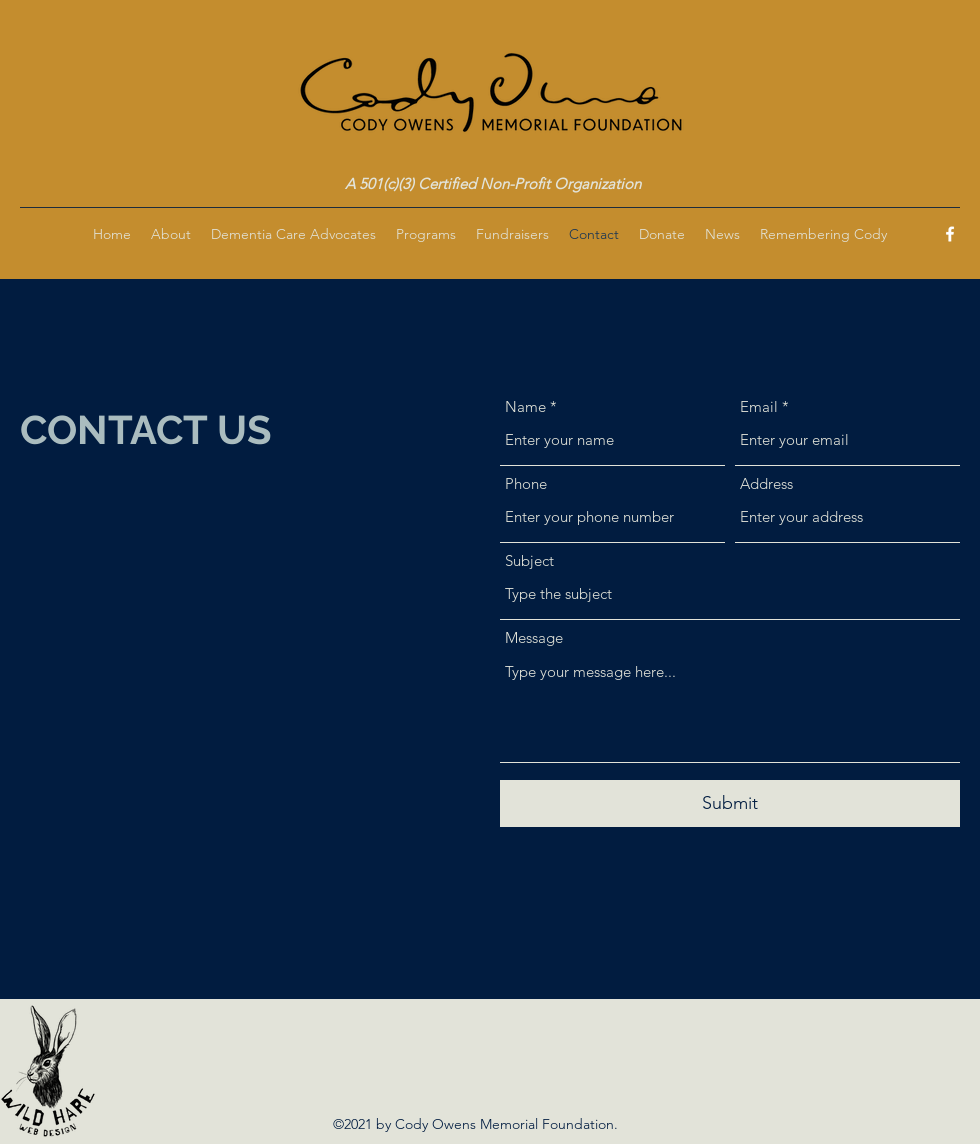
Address (766, 483)
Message (534, 637)
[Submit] (730, 803)
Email (759, 406)
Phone (526, 483)
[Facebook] (950, 234)
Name (525, 406)
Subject (529, 560)
